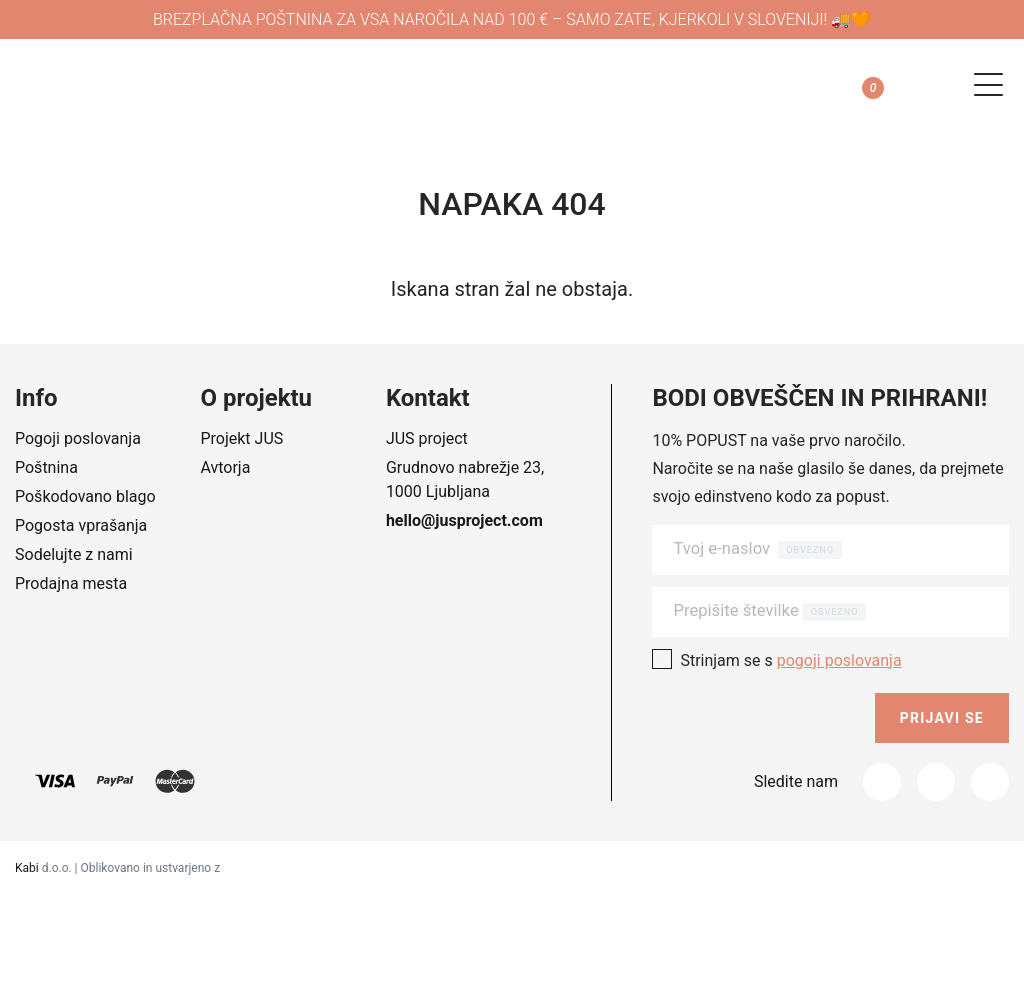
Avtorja (225, 467)
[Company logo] (180, 84)
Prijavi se (942, 718)
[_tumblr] (990, 782)
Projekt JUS (241, 438)
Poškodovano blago (85, 496)
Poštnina (46, 467)
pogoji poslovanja (839, 660)
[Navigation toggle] (981, 85)
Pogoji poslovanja (78, 438)
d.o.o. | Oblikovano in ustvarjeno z (117, 868)
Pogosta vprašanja (81, 525)
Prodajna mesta (71, 583)
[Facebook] (882, 782)
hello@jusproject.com (464, 520)
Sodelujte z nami (74, 554)
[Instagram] (936, 782)
